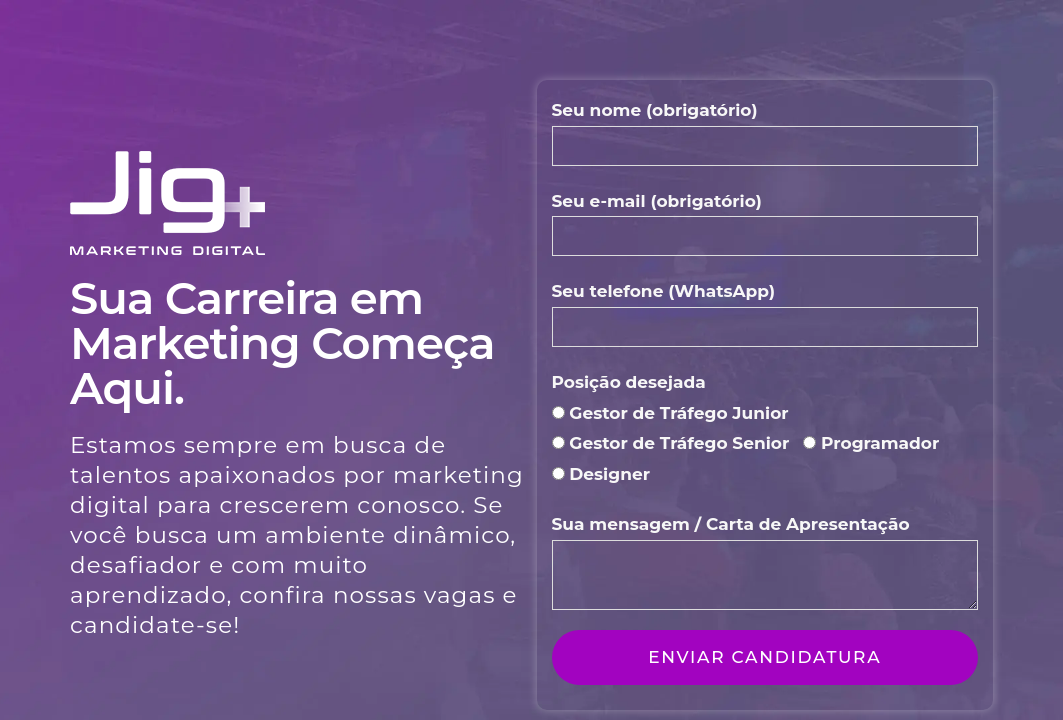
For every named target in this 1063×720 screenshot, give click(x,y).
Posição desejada (629, 382)
